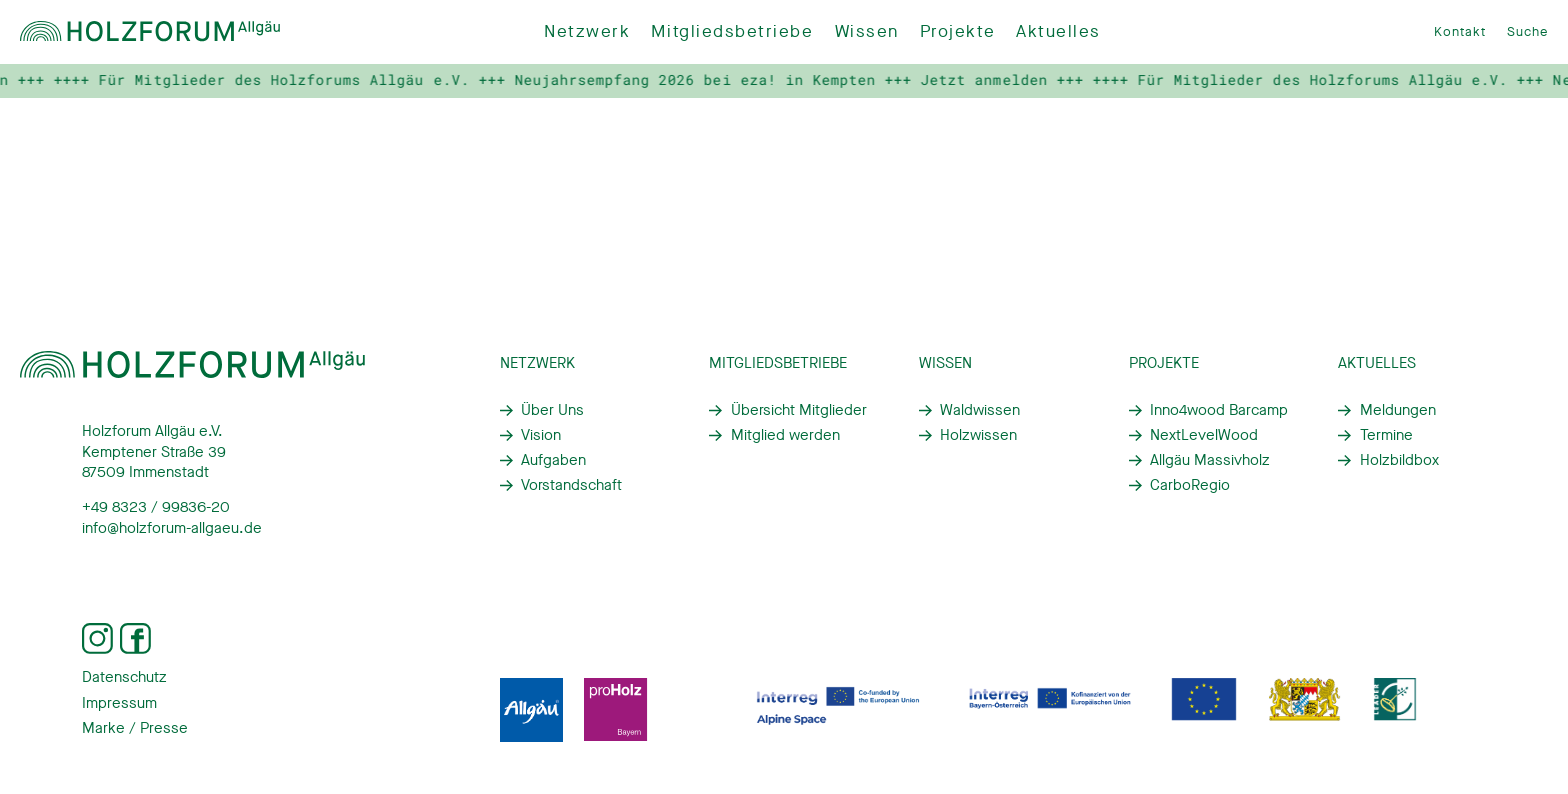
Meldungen (1398, 410)
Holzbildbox (1399, 460)
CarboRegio (1190, 485)
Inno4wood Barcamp (1219, 410)
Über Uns (552, 410)
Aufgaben (553, 460)
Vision (541, 435)
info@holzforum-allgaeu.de (172, 528)
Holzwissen (978, 435)
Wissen (867, 31)
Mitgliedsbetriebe (732, 31)
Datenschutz (124, 677)
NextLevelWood (1204, 435)
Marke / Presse (135, 728)
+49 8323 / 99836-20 (156, 507)
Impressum (119, 703)
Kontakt (1460, 31)
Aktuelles (1058, 31)
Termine (1386, 435)
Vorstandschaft (571, 485)
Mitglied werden (785, 435)
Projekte (957, 31)
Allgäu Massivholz (1210, 460)
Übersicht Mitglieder (799, 410)
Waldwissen (980, 410)
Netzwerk (587, 31)
